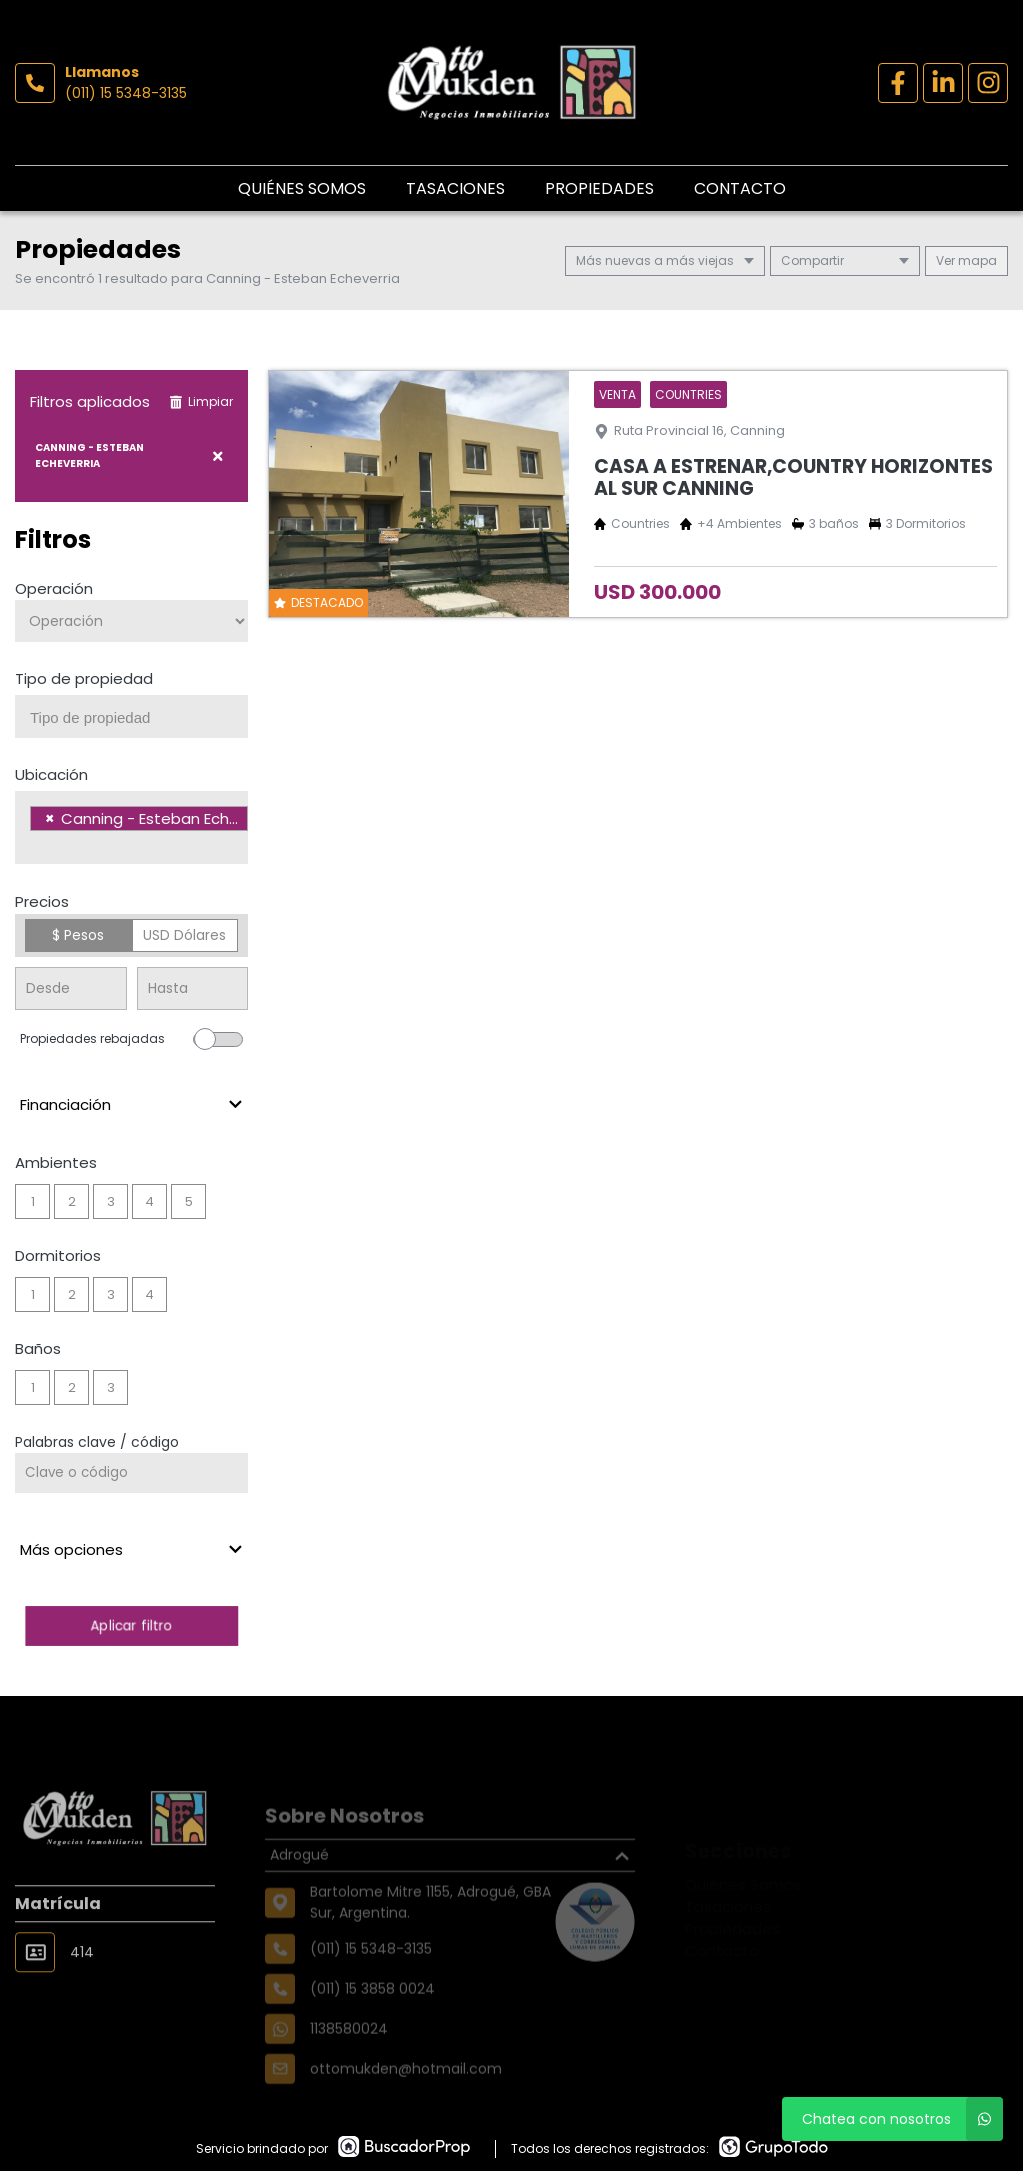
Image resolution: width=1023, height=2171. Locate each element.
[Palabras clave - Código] (131, 1473)
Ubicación (51, 774)
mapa (966, 260)
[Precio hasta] (193, 988)
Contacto (740, 188)
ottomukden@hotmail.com (406, 2100)
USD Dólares (184, 935)
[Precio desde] (71, 988)
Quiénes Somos (302, 188)
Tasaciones (455, 188)
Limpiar (201, 401)
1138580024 (349, 2060)
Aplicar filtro (131, 1625)
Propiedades (599, 188)
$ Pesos (78, 935)
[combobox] (131, 716)
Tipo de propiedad (84, 678)
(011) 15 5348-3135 (126, 93)
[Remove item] (50, 818)
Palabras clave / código (97, 1442)
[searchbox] (139, 718)
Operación (54, 588)
